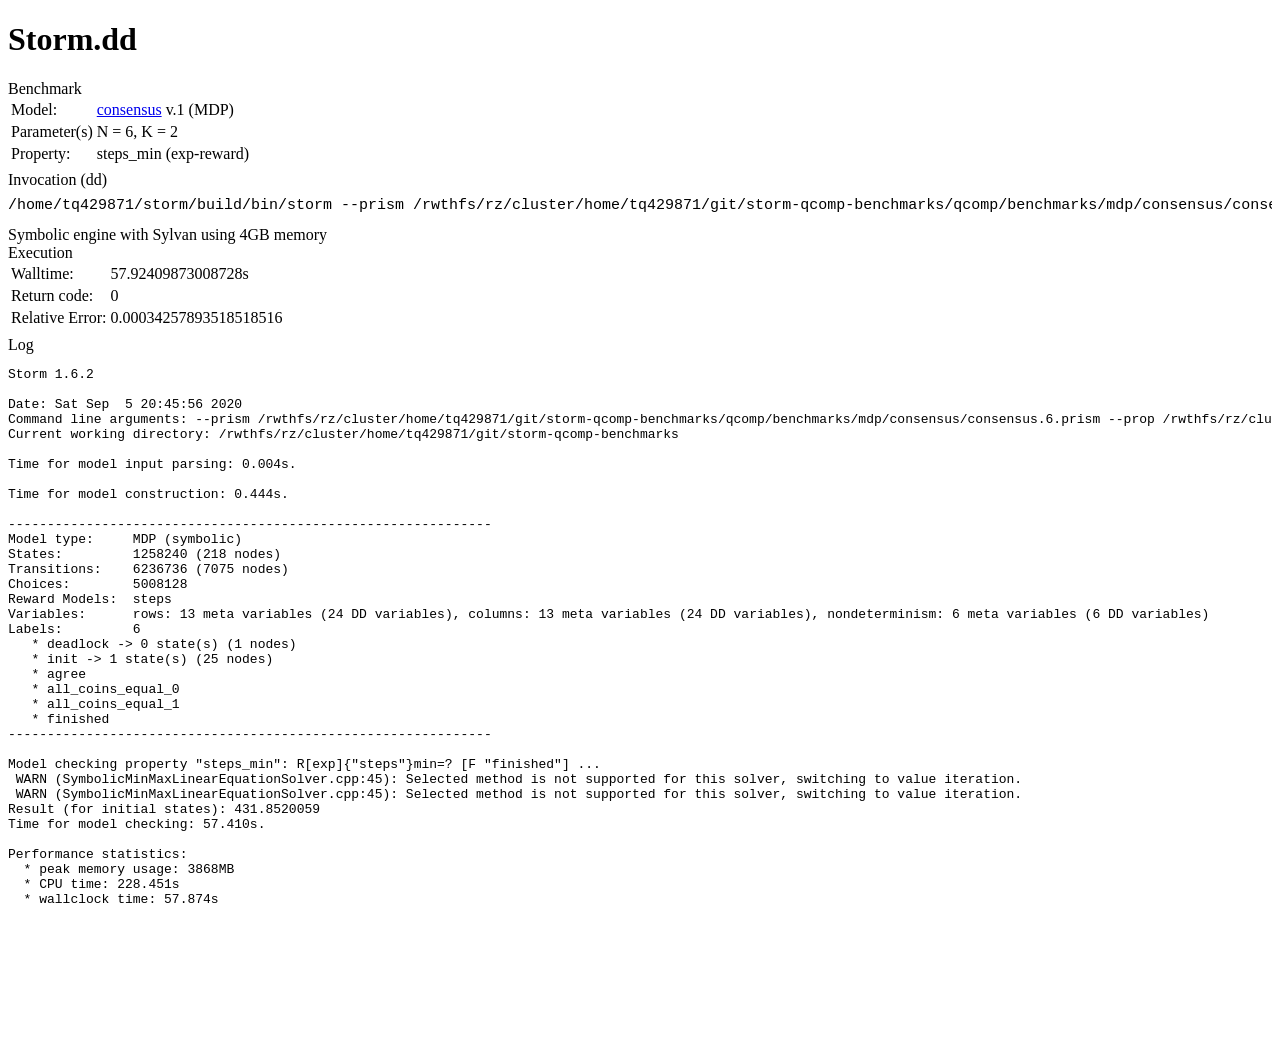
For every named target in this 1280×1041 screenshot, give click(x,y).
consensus (129, 109)
